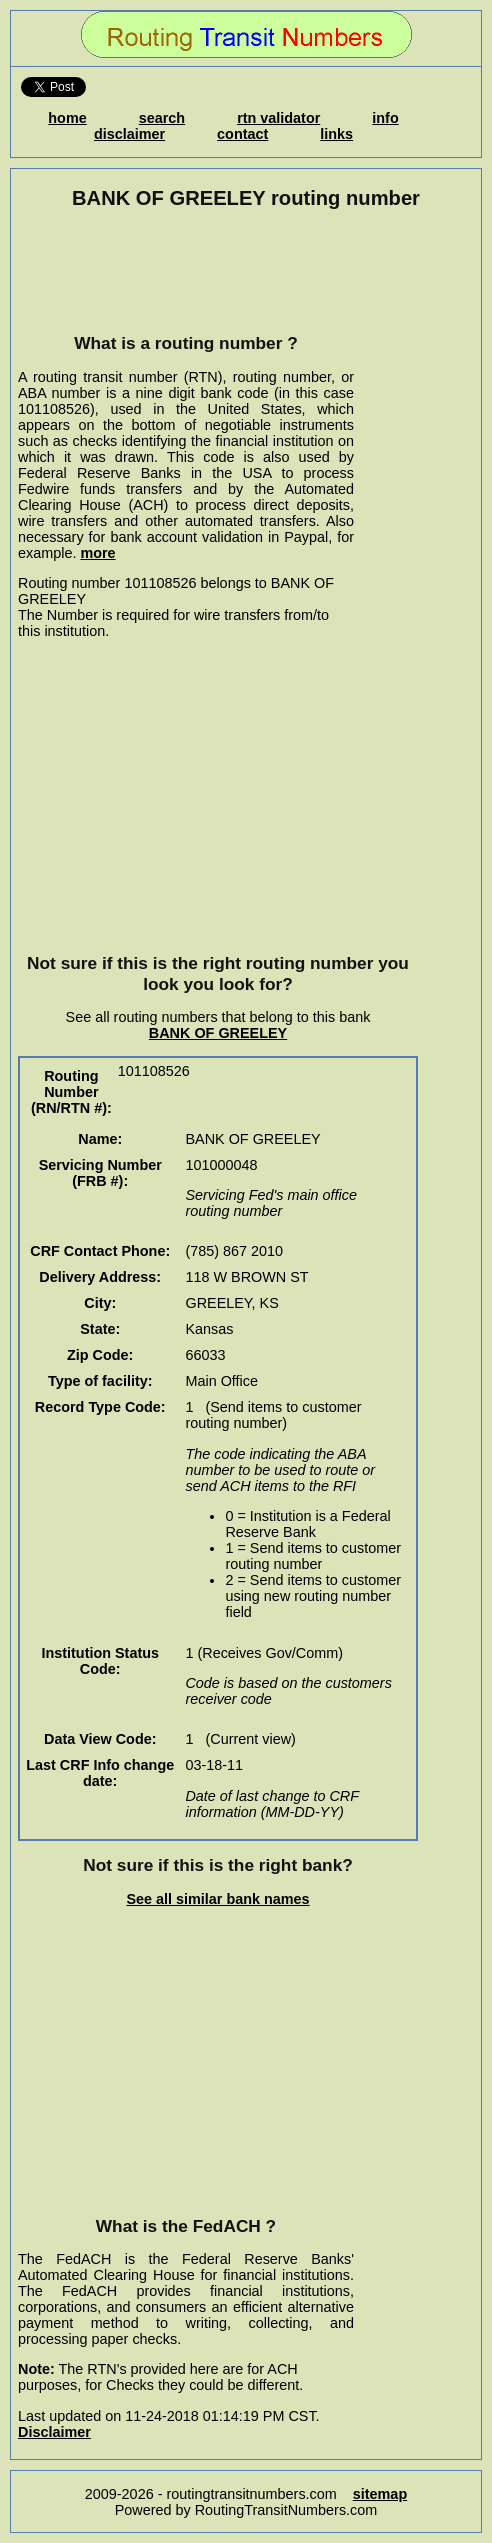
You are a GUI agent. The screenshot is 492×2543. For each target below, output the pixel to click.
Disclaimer (54, 2432)
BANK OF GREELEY (218, 1033)
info (385, 118)
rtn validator (278, 118)
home (67, 118)
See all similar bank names (217, 1899)
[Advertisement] (186, 271)
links (336, 134)
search (162, 118)
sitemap (380, 2494)
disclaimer (129, 134)
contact (242, 134)
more (97, 553)
